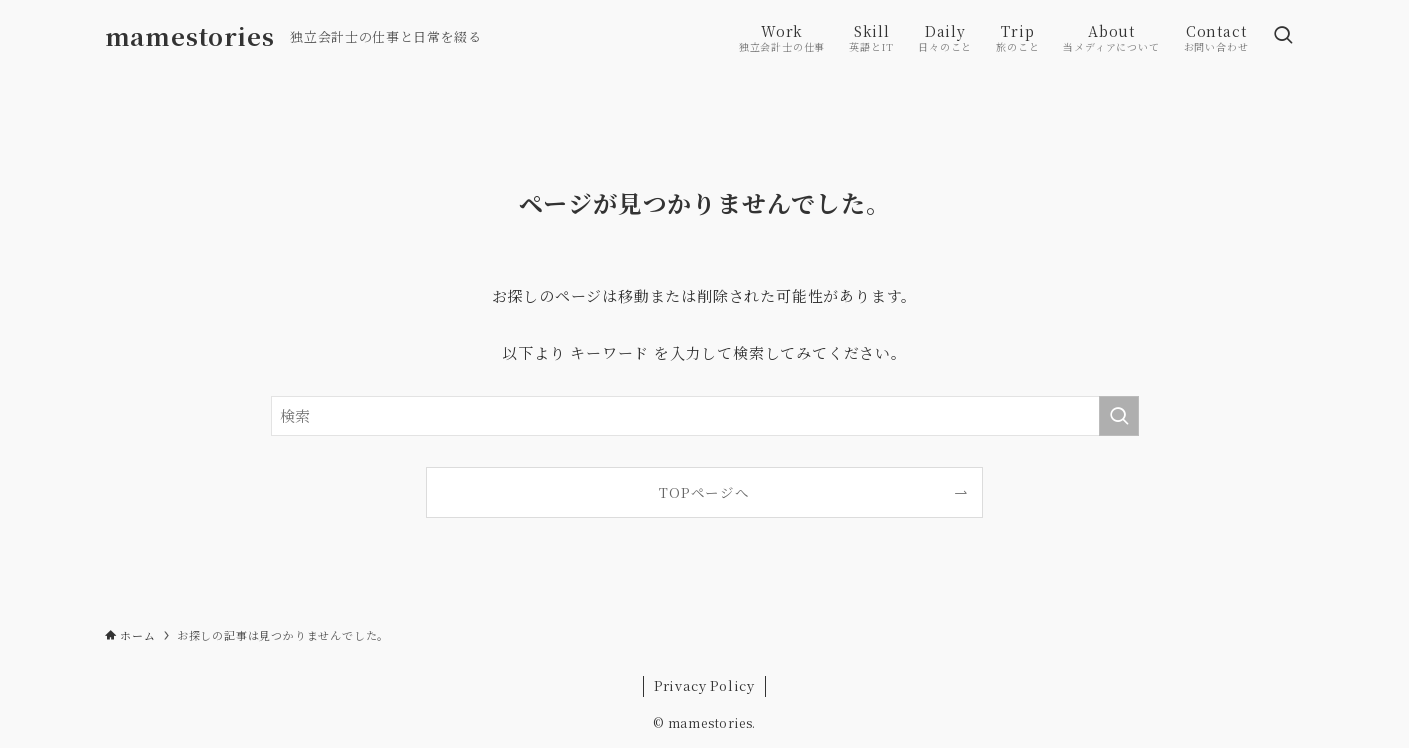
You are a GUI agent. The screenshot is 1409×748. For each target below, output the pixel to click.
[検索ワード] (705, 416)
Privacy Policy (704, 685)
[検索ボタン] (1283, 36)
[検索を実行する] (1119, 416)
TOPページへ (704, 492)
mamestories (190, 36)
